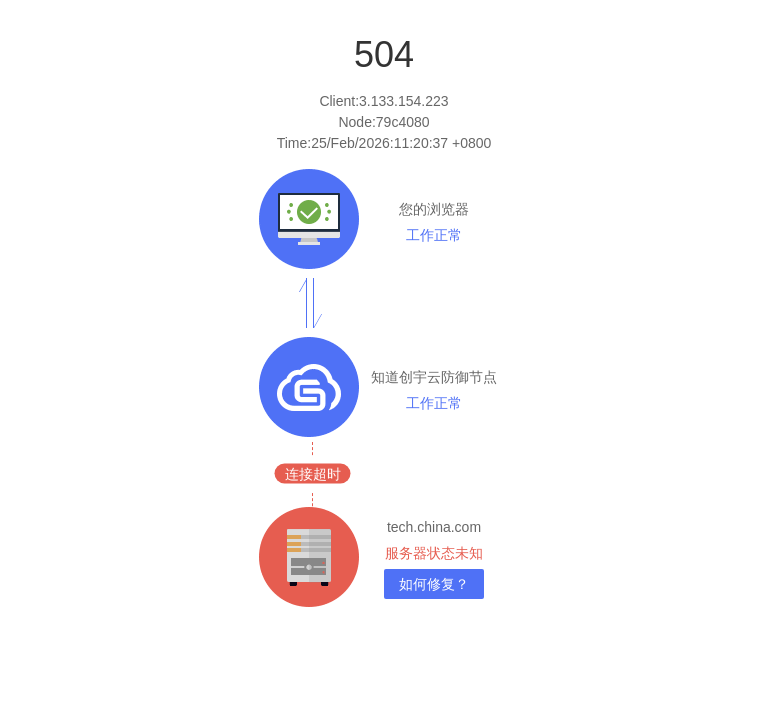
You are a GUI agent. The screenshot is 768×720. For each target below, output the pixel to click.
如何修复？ (434, 584)
